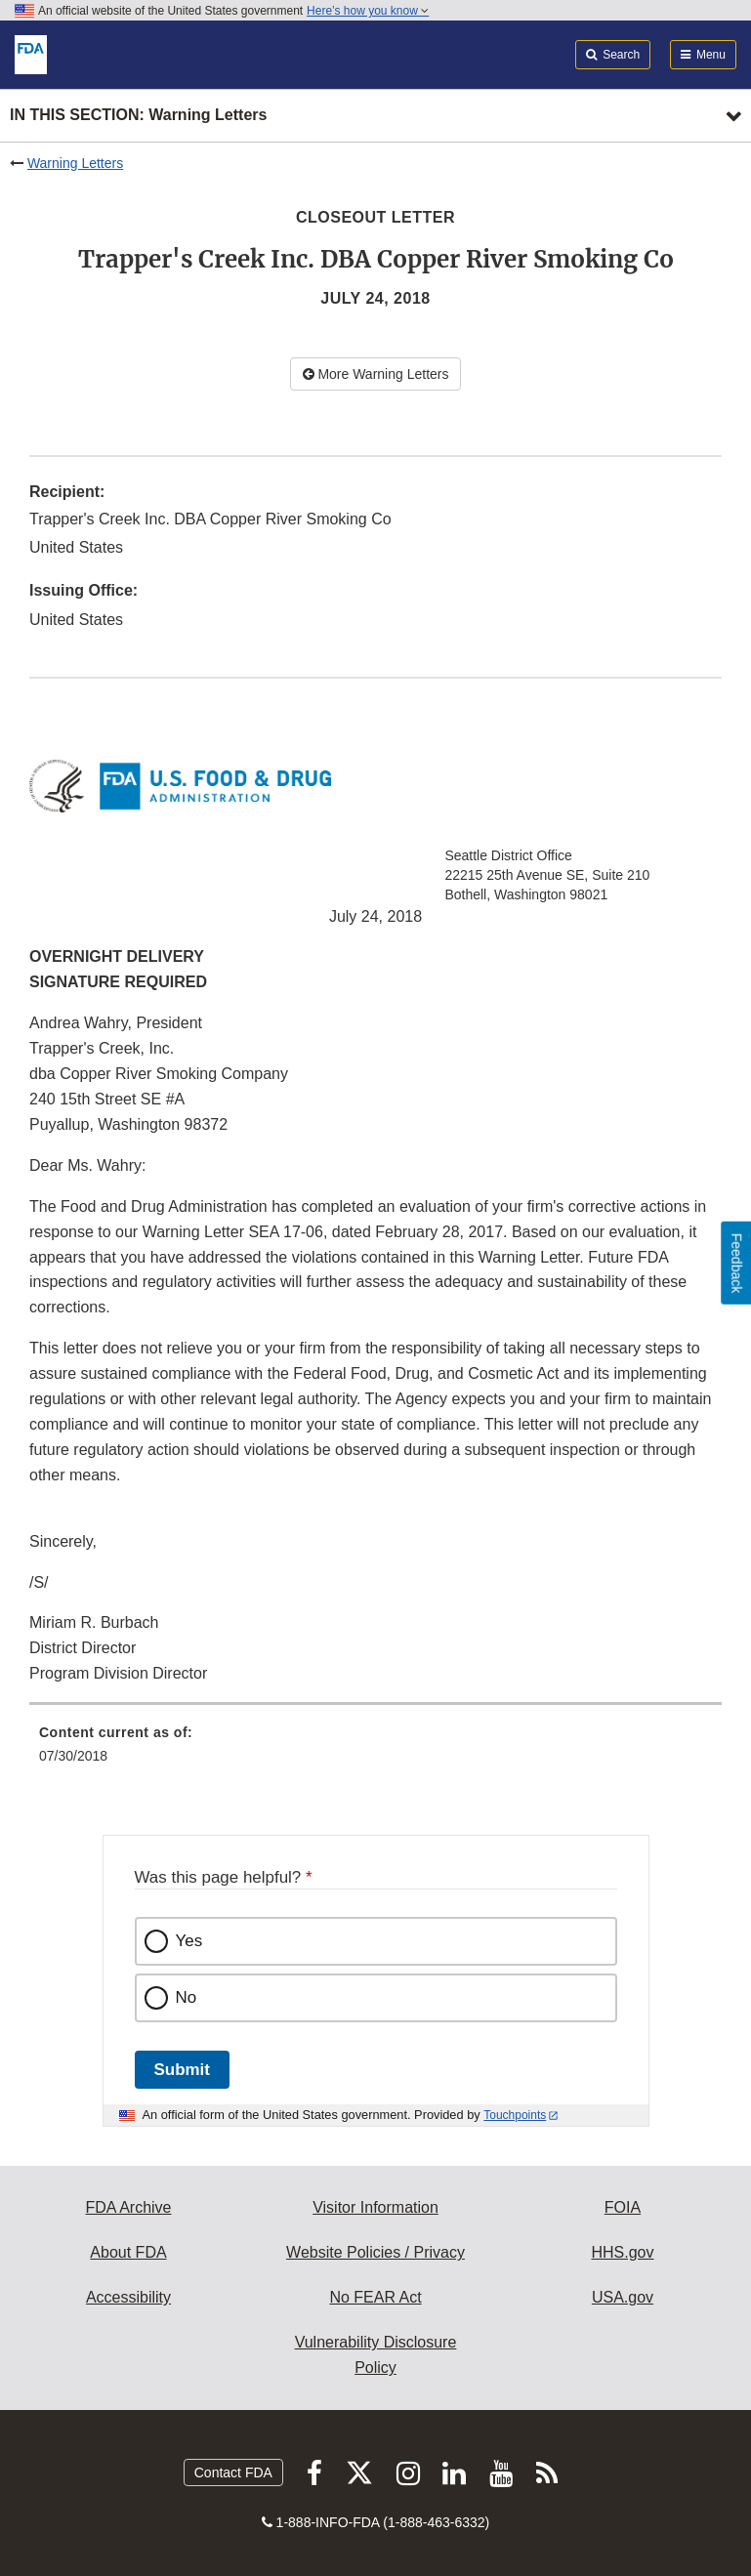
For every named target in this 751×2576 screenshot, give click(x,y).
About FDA (128, 2252)
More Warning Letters (376, 374)
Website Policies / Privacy (375, 2252)
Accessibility (128, 2297)
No (186, 1997)
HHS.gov (622, 2252)
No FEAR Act (375, 2297)
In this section (138, 115)
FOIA (623, 2207)
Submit (182, 2069)
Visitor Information (375, 2207)
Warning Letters (75, 163)
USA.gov (622, 2297)
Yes (189, 1941)
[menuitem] (375, 1751)
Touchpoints (514, 2115)
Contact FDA (233, 2472)
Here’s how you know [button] (368, 11)
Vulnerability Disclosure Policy (376, 2355)
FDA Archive (128, 2207)
